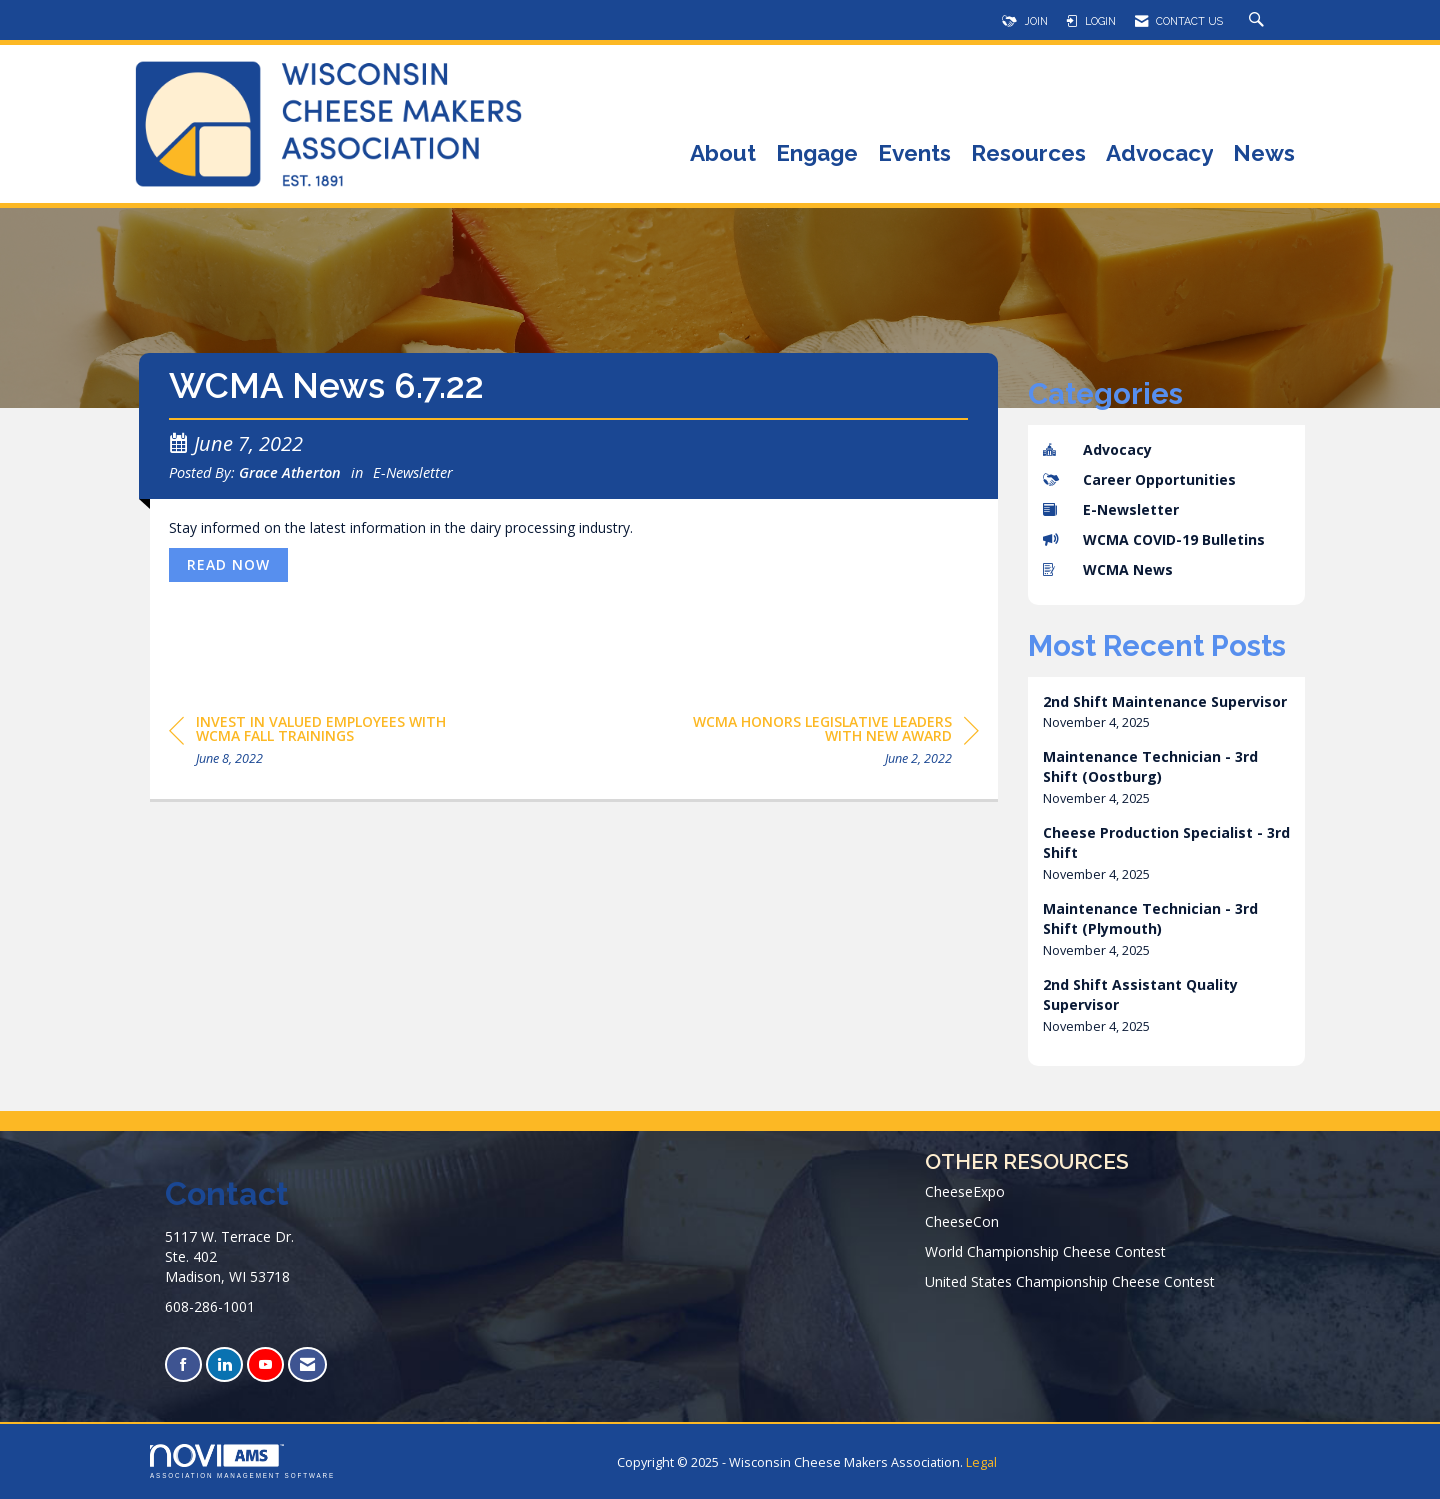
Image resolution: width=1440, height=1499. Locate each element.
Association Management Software (242, 1461)
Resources (1028, 154)
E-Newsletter (413, 472)
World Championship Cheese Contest (1045, 1251)
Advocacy (1159, 154)
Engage (817, 154)
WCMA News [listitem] (1108, 569)
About (723, 154)
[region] (829, 743)
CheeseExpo (965, 1191)
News (1264, 154)
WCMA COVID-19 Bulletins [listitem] (1154, 539)
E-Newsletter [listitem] (1111, 509)
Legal (981, 1462)
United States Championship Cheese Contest (1070, 1281)
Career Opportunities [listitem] (1139, 479)
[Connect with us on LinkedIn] (224, 1364)
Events (914, 154)
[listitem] (1167, 712)
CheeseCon (962, 1221)
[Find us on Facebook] (183, 1364)
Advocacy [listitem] (1097, 449)
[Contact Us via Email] (307, 1364)
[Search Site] (1259, 21)
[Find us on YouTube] (265, 1364)
